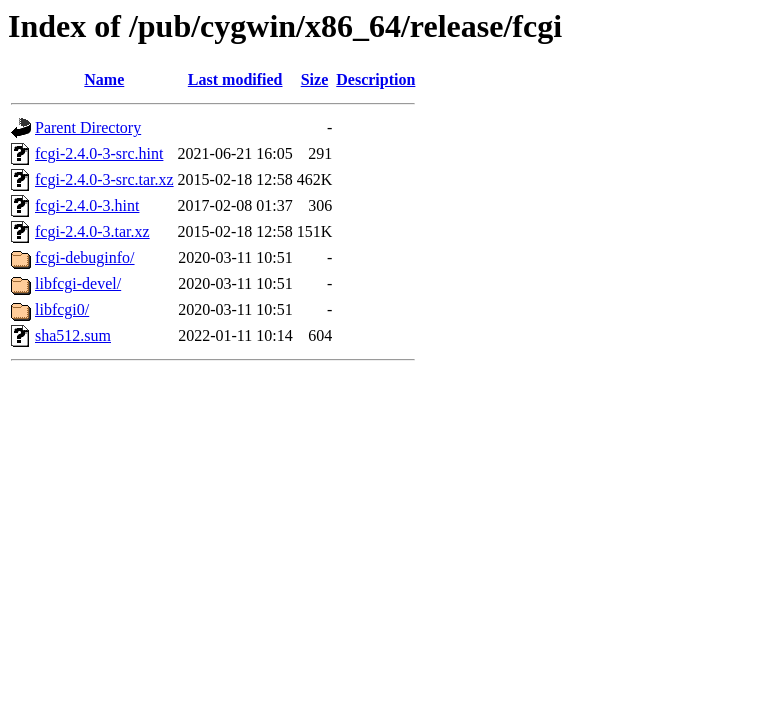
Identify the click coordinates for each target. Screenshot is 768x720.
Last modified (235, 79)
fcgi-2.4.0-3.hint (87, 205)
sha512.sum (73, 335)
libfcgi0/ (62, 309)
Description (375, 79)
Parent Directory (88, 127)
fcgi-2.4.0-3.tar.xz (92, 231)
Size (315, 79)
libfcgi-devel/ (78, 283)
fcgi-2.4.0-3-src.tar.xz (104, 179)
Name (104, 79)
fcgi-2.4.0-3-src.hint (99, 153)
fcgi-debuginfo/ (85, 257)
